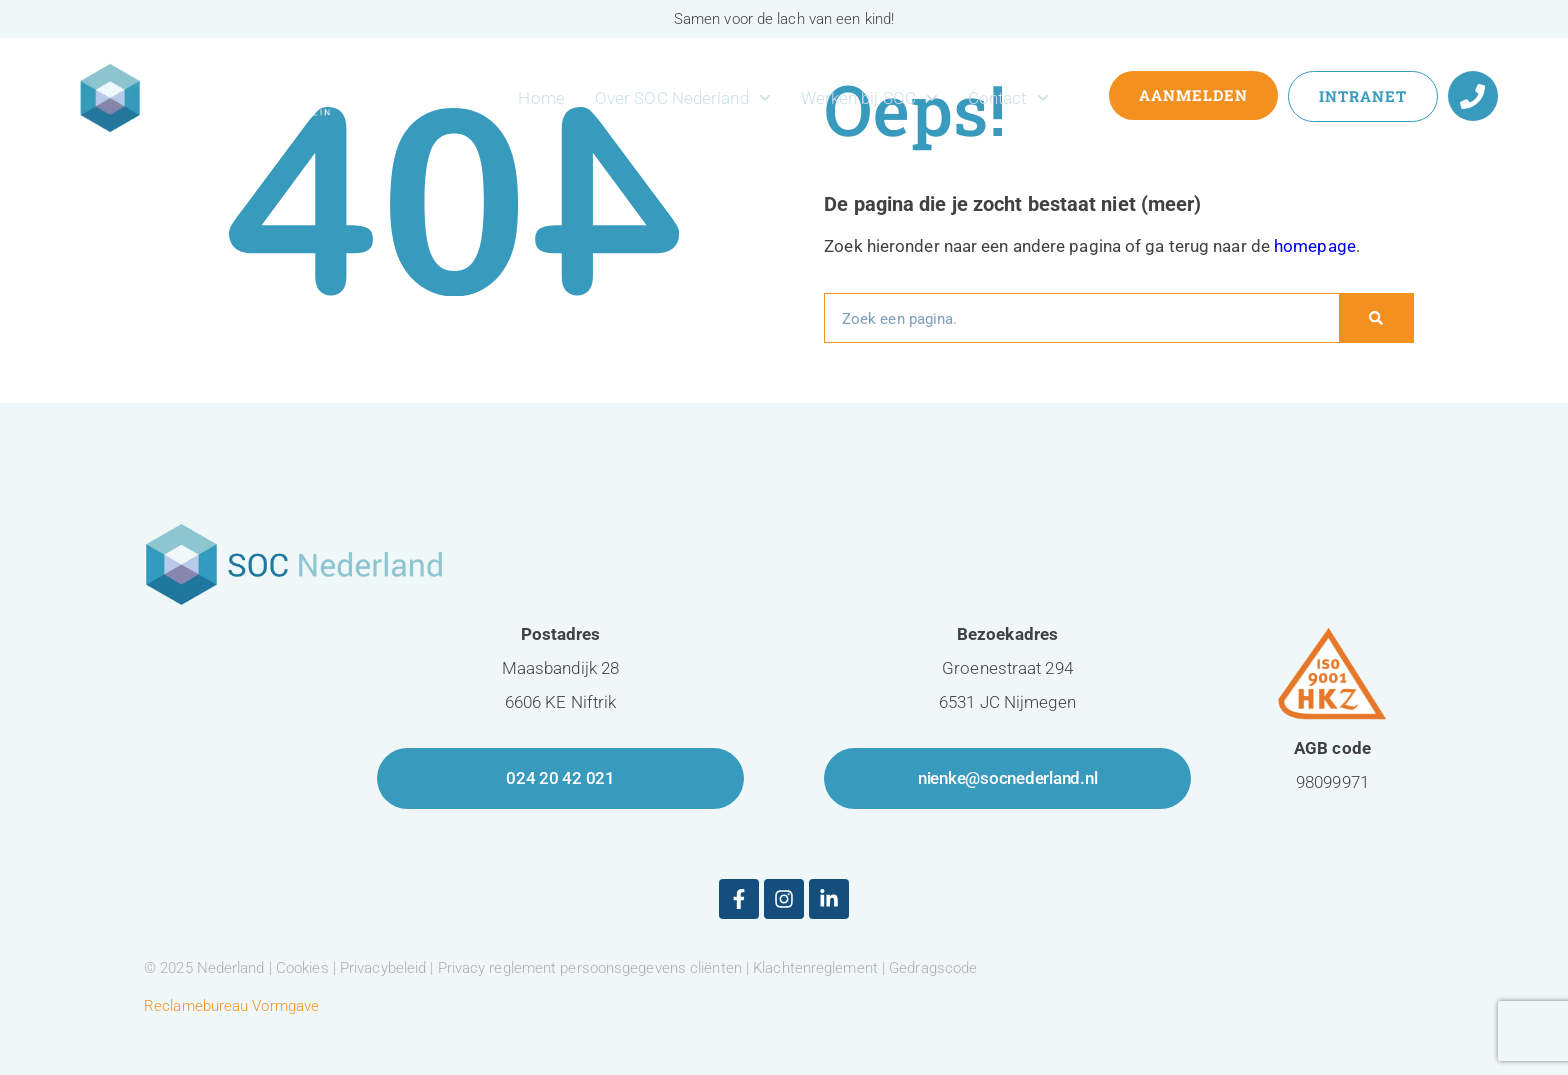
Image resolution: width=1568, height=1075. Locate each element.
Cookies (302, 968)
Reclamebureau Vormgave (231, 1006)
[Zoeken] (1376, 318)
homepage (1315, 246)
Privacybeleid (383, 968)
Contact (1008, 98)
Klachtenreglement (815, 968)
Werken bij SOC (869, 98)
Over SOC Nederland (683, 98)
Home (541, 98)
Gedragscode (933, 968)
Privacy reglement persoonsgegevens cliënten (590, 968)
